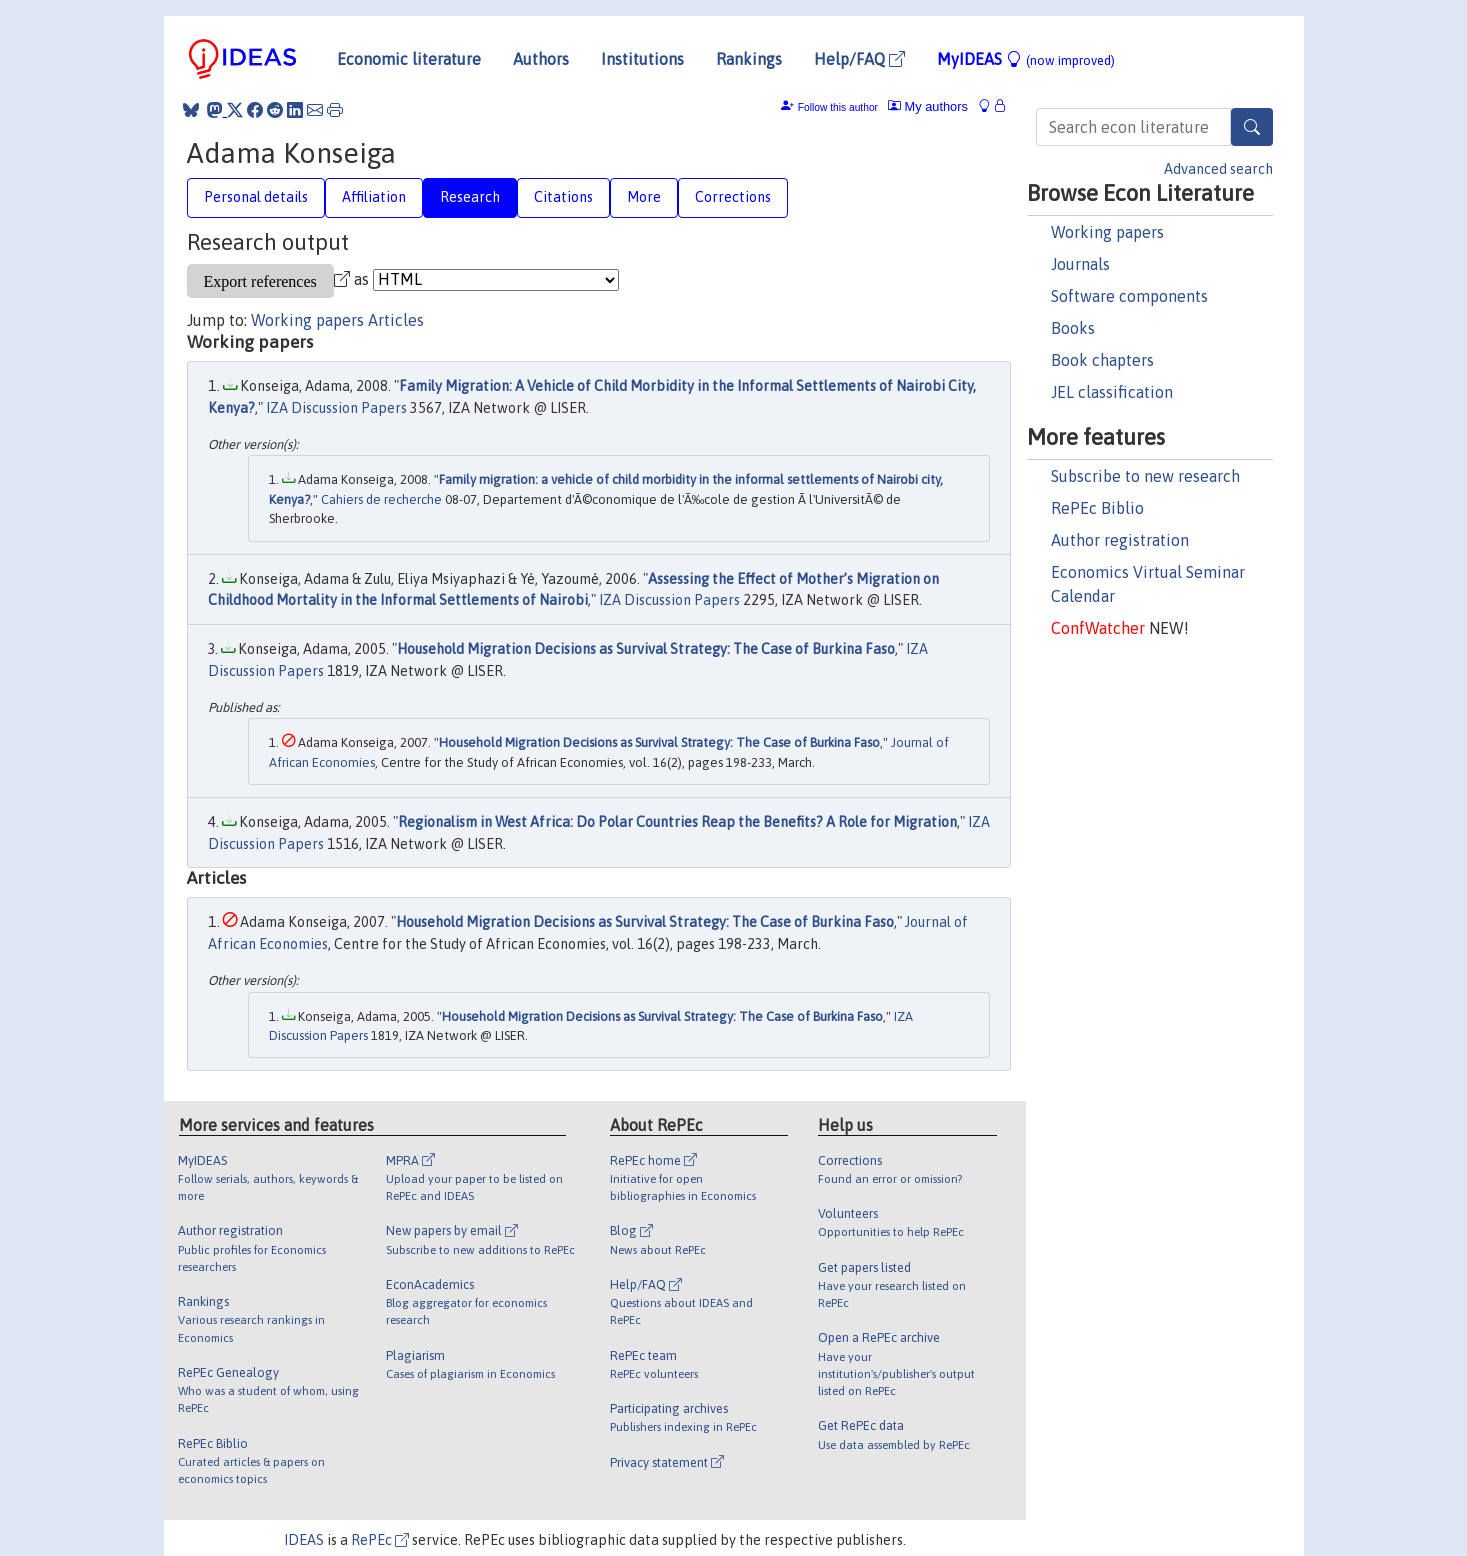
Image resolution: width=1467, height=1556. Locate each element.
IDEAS (304, 1540)
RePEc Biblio (1097, 508)
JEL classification (1112, 392)
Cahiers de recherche (381, 499)
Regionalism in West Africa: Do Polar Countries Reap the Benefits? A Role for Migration (677, 822)
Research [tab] (470, 197)
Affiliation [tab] (374, 197)
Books (1073, 328)
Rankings (749, 59)
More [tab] (644, 197)
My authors (928, 106)
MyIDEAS (1026, 59)
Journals (1080, 264)
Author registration (1120, 540)
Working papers (1107, 232)
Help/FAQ (859, 59)
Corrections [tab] (733, 197)
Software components (1129, 296)
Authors (541, 59)
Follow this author (838, 107)
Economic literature (409, 59)
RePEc (380, 1540)
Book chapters (1102, 360)
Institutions (642, 59)
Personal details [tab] (256, 197)
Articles (396, 320)
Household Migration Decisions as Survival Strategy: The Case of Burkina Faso (646, 649)
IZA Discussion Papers (336, 408)
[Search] (1252, 127)
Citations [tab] (563, 197)
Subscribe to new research (1145, 476)
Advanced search (1218, 169)
